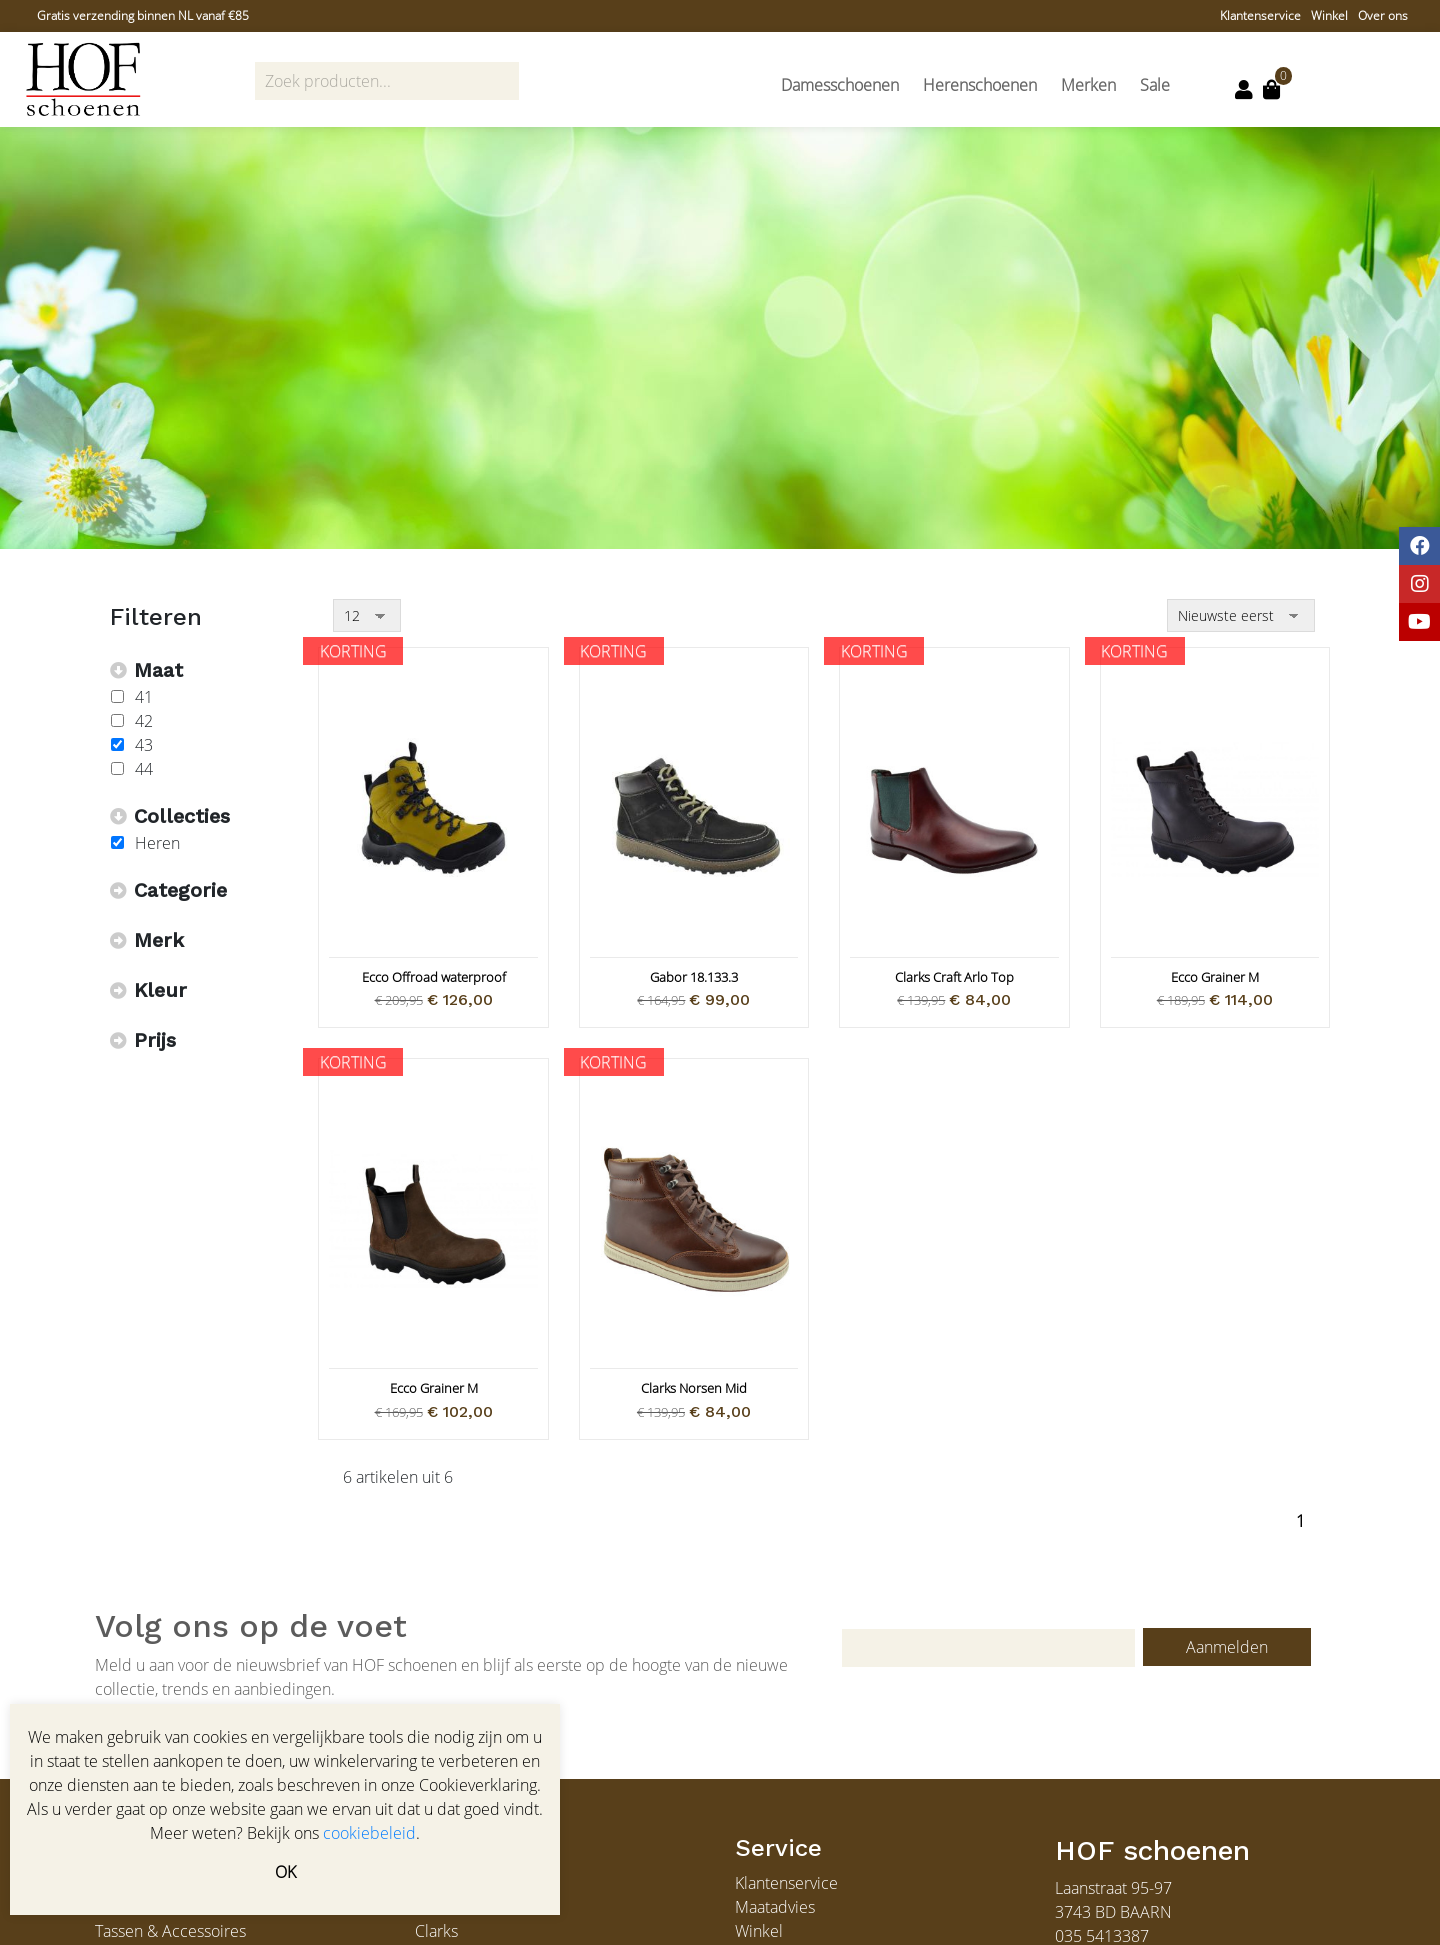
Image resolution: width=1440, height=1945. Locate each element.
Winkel (1329, 15)
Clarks (436, 1931)
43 (144, 745)
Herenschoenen (980, 85)
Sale (1155, 85)
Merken (1088, 85)
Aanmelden (1227, 1647)
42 (144, 721)
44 (144, 769)
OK (285, 1872)
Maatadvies (775, 1907)
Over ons (1383, 15)
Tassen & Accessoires (170, 1931)
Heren (157, 843)
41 (144, 697)
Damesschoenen (840, 85)
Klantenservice (1260, 15)
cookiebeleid (369, 1833)
